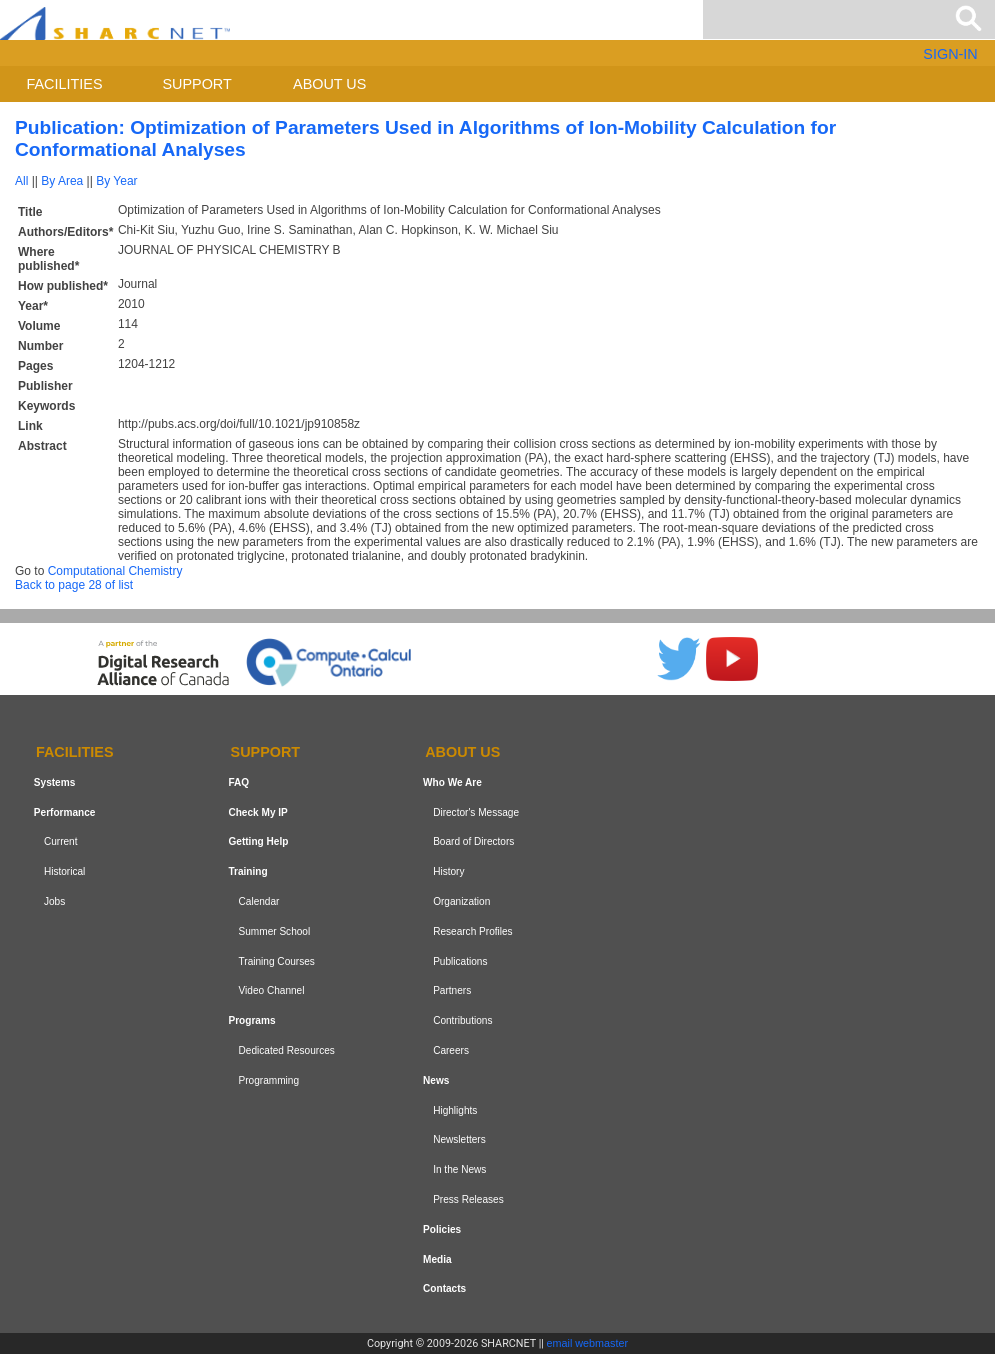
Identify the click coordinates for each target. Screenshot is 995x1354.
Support (196, 84)
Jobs (54, 901)
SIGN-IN (950, 54)
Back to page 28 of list (74, 585)
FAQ (238, 782)
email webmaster (588, 1343)
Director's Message (476, 812)
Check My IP (257, 812)
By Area (62, 181)
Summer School (275, 931)
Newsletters (459, 1139)
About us (329, 84)
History (448, 871)
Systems (54, 782)
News (436, 1080)
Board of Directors (473, 842)
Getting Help (258, 842)
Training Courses (277, 961)
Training (247, 871)
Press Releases (468, 1199)
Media (437, 1259)
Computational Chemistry (115, 571)
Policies (442, 1229)
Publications (460, 961)
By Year (116, 181)
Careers (451, 1050)
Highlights (455, 1110)
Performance (65, 812)
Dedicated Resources (287, 1050)
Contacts (444, 1288)
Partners (452, 991)
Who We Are (452, 782)
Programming (269, 1080)
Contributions (462, 1020)
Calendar (259, 901)
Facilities (65, 84)
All (21, 181)
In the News (459, 1169)
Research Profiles (473, 931)
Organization (461, 901)
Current (61, 842)
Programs (251, 1020)
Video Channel (272, 991)
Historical (64, 871)
